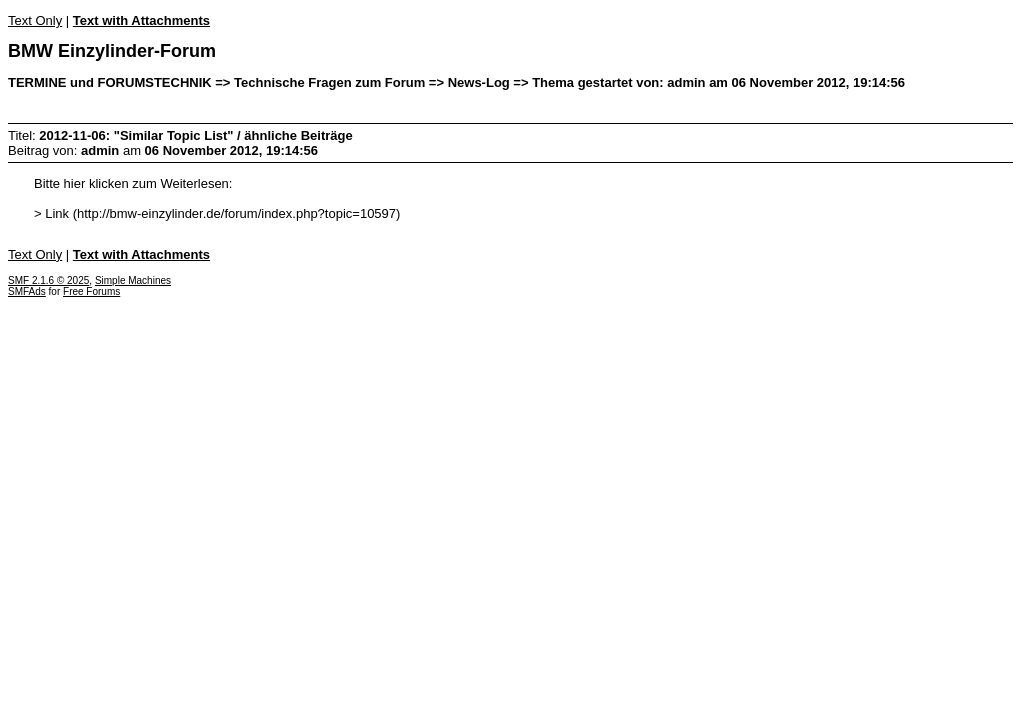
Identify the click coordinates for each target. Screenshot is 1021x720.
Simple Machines (133, 280)
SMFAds (27, 291)
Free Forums (91, 291)
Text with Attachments (141, 20)
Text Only (35, 20)
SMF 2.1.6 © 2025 (48, 280)
